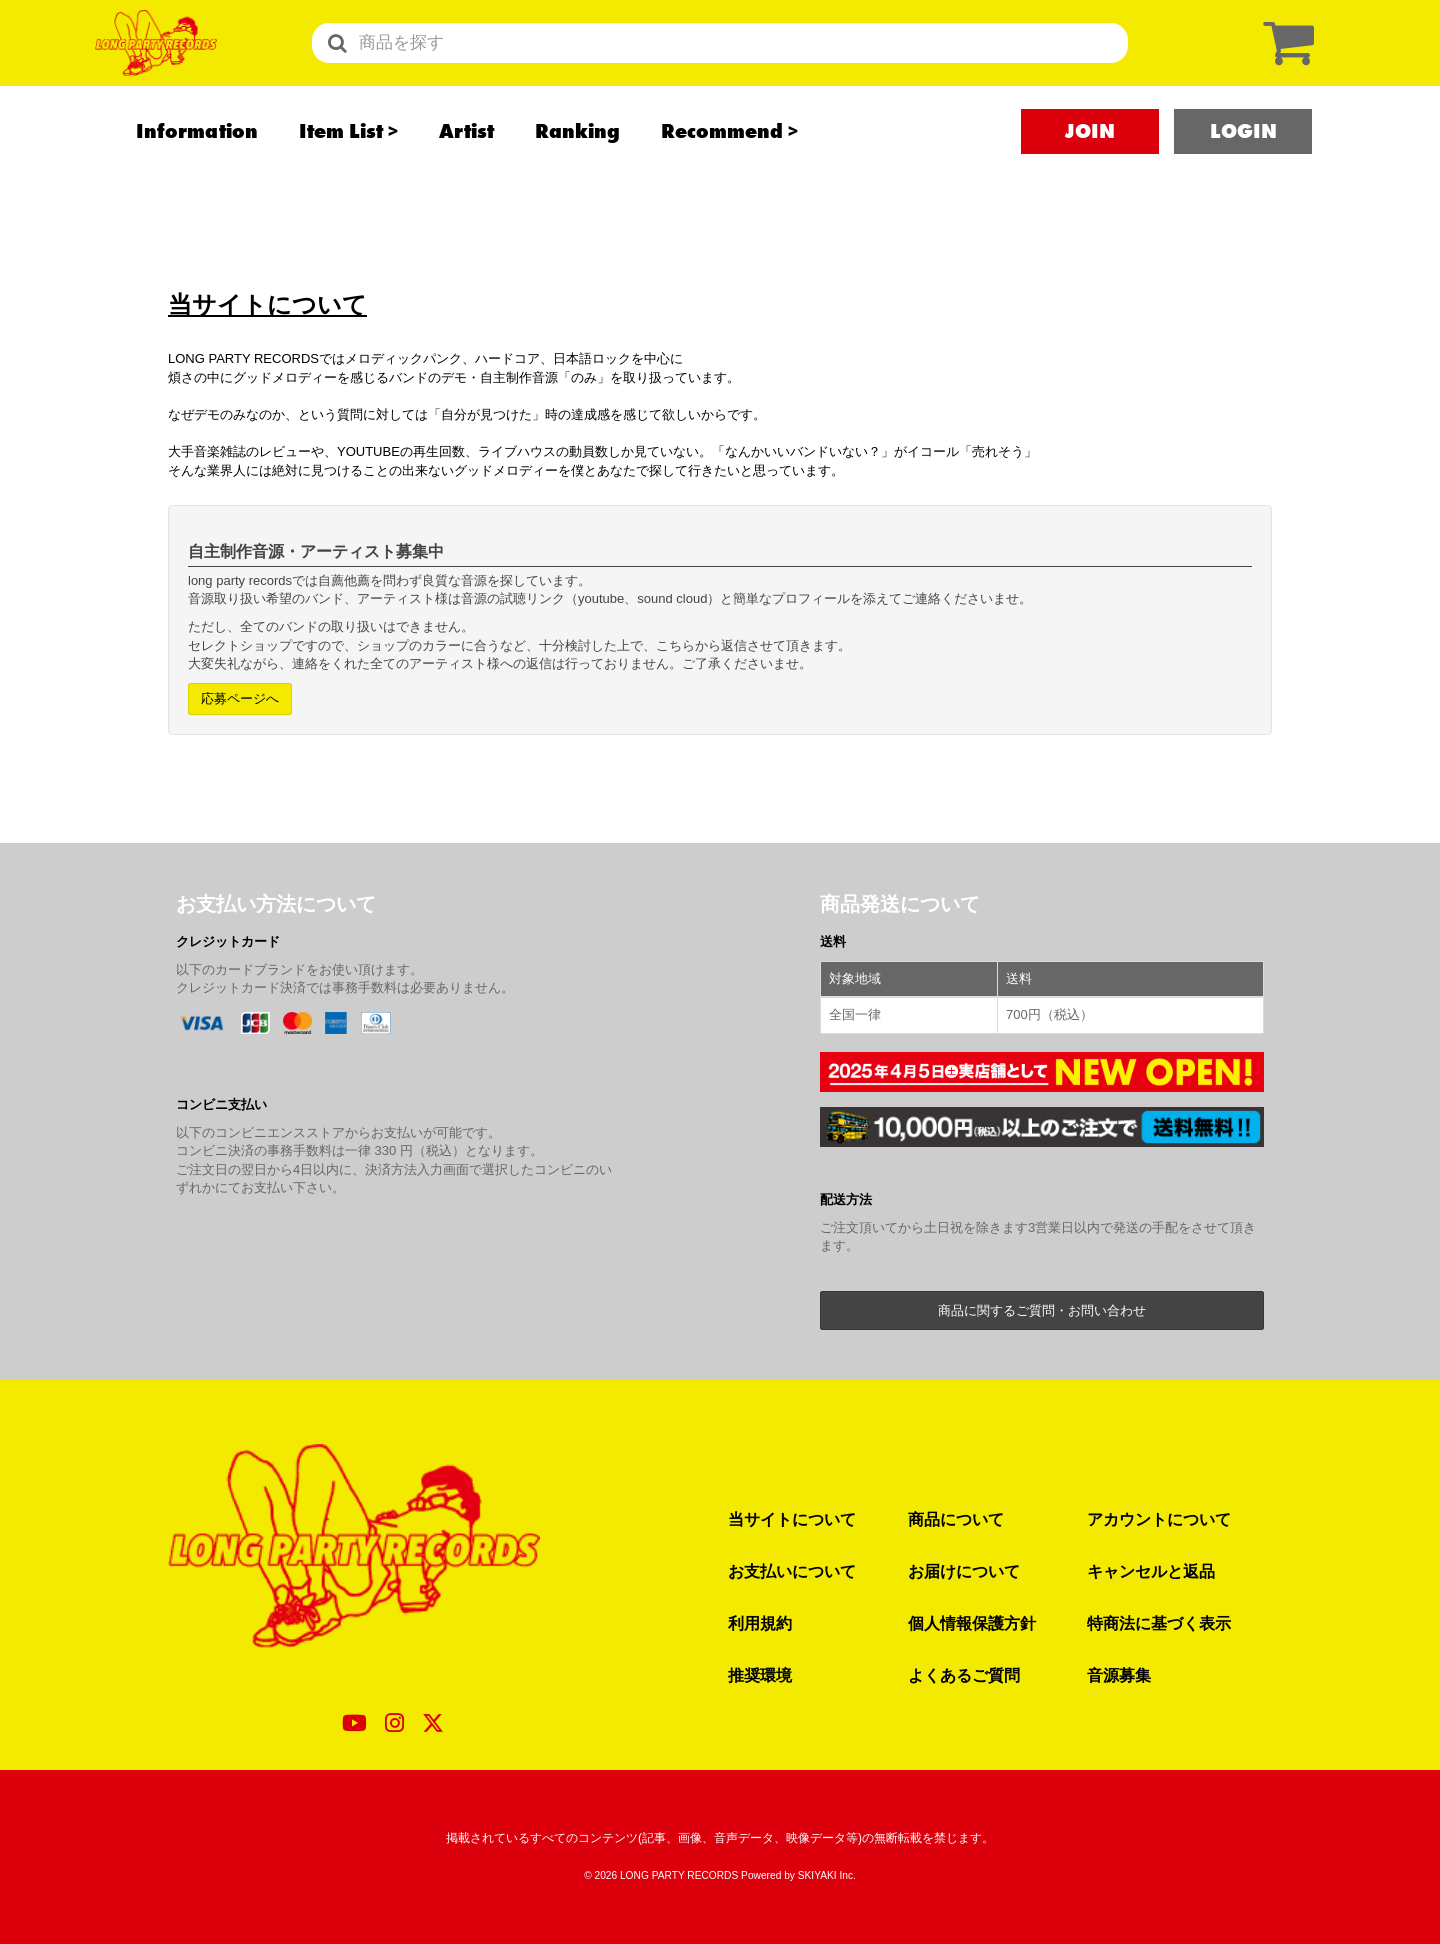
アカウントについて (1159, 1519)
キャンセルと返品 (1151, 1571)
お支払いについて (792, 1571)
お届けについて (964, 1571)
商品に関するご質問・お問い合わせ (1042, 1310)
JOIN (1090, 181)
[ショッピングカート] (1284, 67)
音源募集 (1119, 1675)
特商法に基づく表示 (1159, 1623)
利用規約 (760, 1623)
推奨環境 (760, 1675)
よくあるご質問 (964, 1675)
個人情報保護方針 (972, 1623)
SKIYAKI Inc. (827, 1875)
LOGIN (1243, 181)
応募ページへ (240, 698)
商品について (956, 1519)
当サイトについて (792, 1519)
